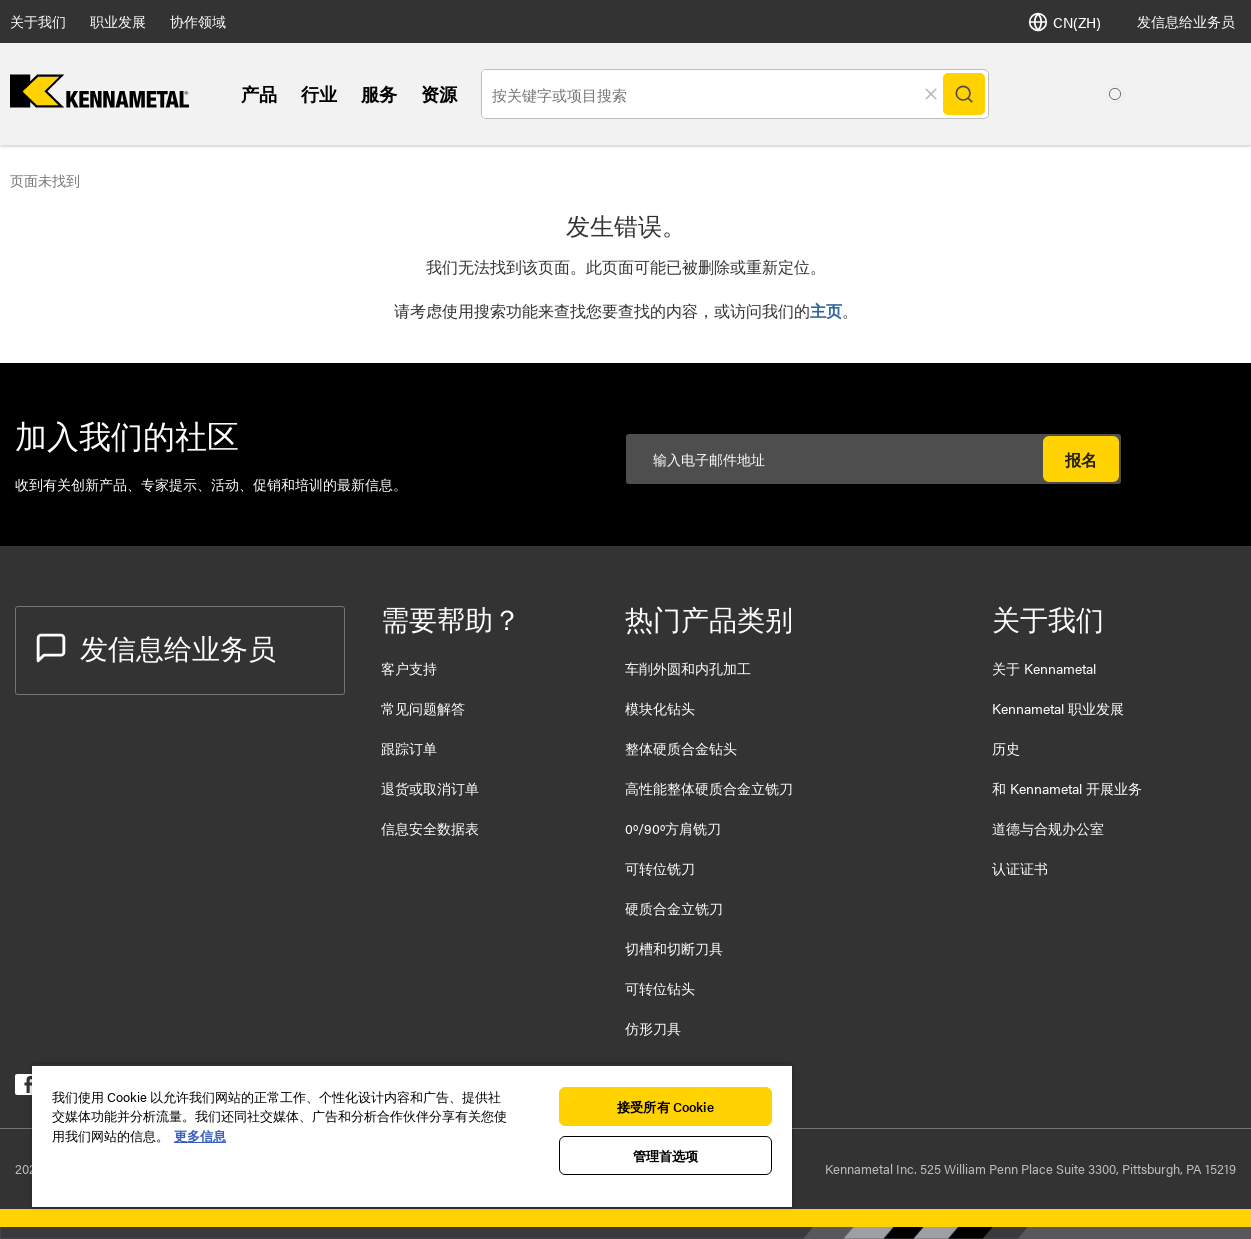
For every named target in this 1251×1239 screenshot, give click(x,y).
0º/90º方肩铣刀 (673, 828)
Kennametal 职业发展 (1058, 708)
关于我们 (38, 21)
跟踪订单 (409, 748)
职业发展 (118, 21)
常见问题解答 (423, 708)
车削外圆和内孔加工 (688, 668)
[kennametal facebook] (25, 1088)
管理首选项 (666, 1155)
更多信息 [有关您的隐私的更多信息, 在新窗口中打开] (200, 1135)
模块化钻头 (660, 708)
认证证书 (1020, 868)
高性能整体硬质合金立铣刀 (709, 788)
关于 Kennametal (1044, 668)
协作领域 (198, 21)
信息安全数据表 (430, 828)
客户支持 (409, 668)
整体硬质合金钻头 (681, 748)
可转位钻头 (660, 988)
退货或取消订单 (430, 788)
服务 (379, 93)
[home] (99, 101)
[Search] (964, 94)
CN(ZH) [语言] (1064, 22)
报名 (1081, 459)
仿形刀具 (653, 1028)
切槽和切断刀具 (674, 948)
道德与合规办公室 (1048, 828)
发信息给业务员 (1186, 21)
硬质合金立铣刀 (674, 908)
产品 (259, 93)
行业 (319, 93)
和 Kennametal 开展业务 (1067, 788)
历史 (1006, 748)
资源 (439, 93)
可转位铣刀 (660, 868)
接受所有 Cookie (665, 1106)
